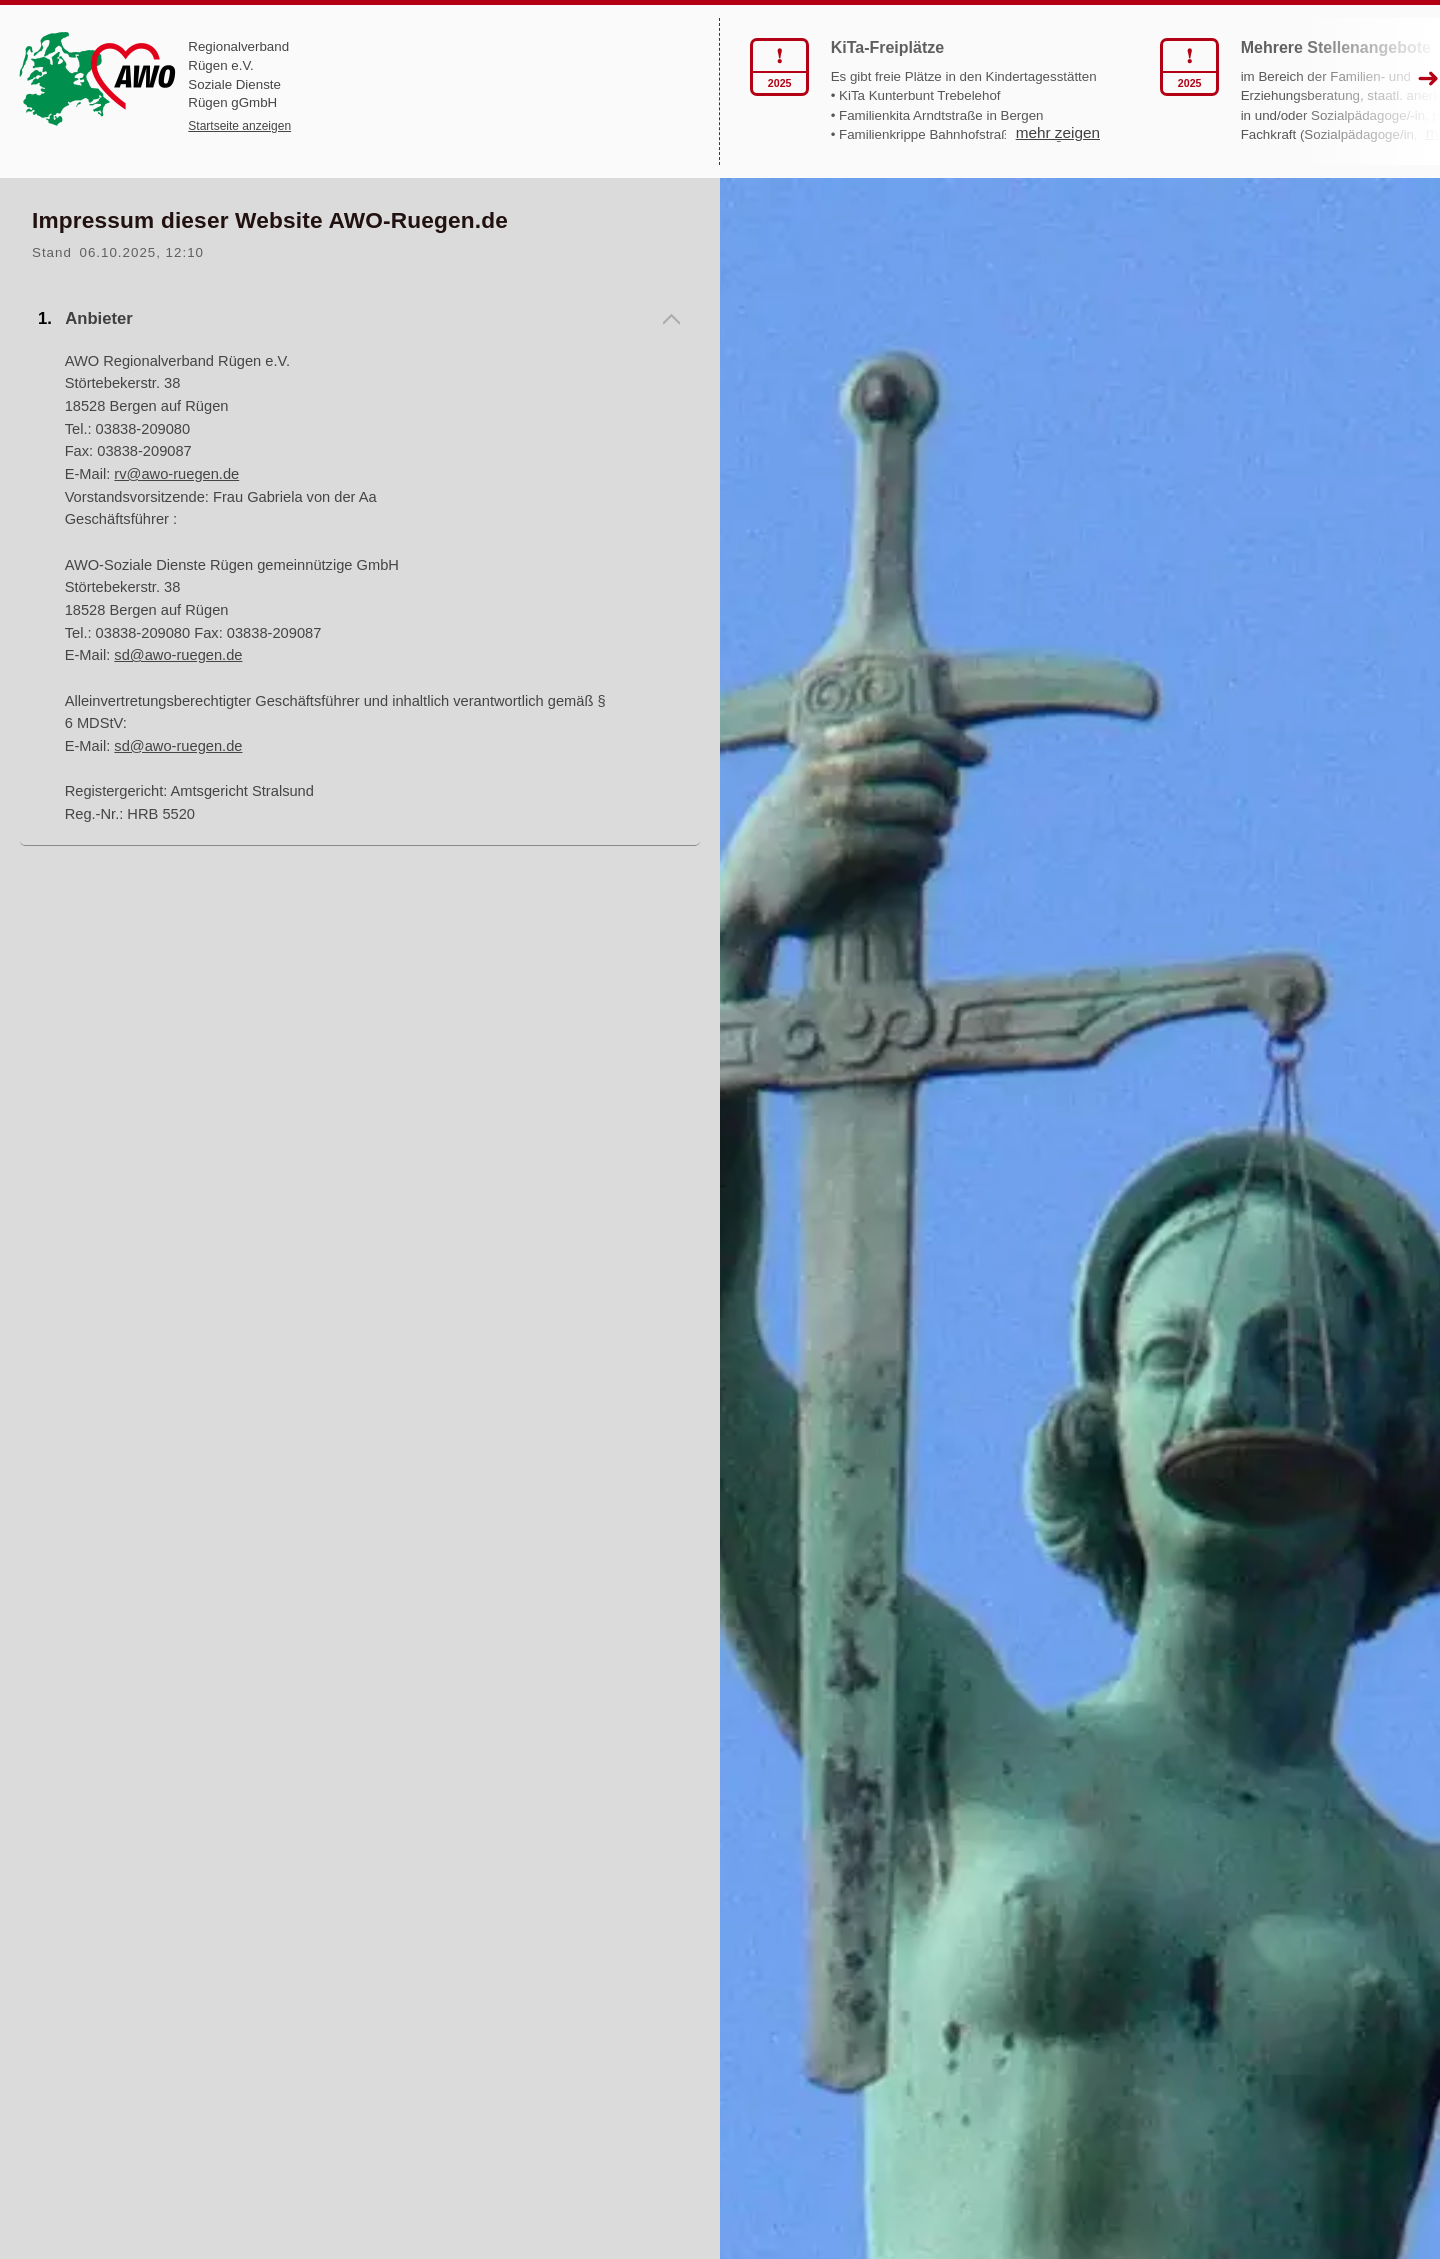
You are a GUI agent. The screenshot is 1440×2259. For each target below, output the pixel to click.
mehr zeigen (867, 153)
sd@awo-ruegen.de (178, 655)
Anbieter (99, 318)
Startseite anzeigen (239, 126)
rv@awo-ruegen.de (176, 474)
